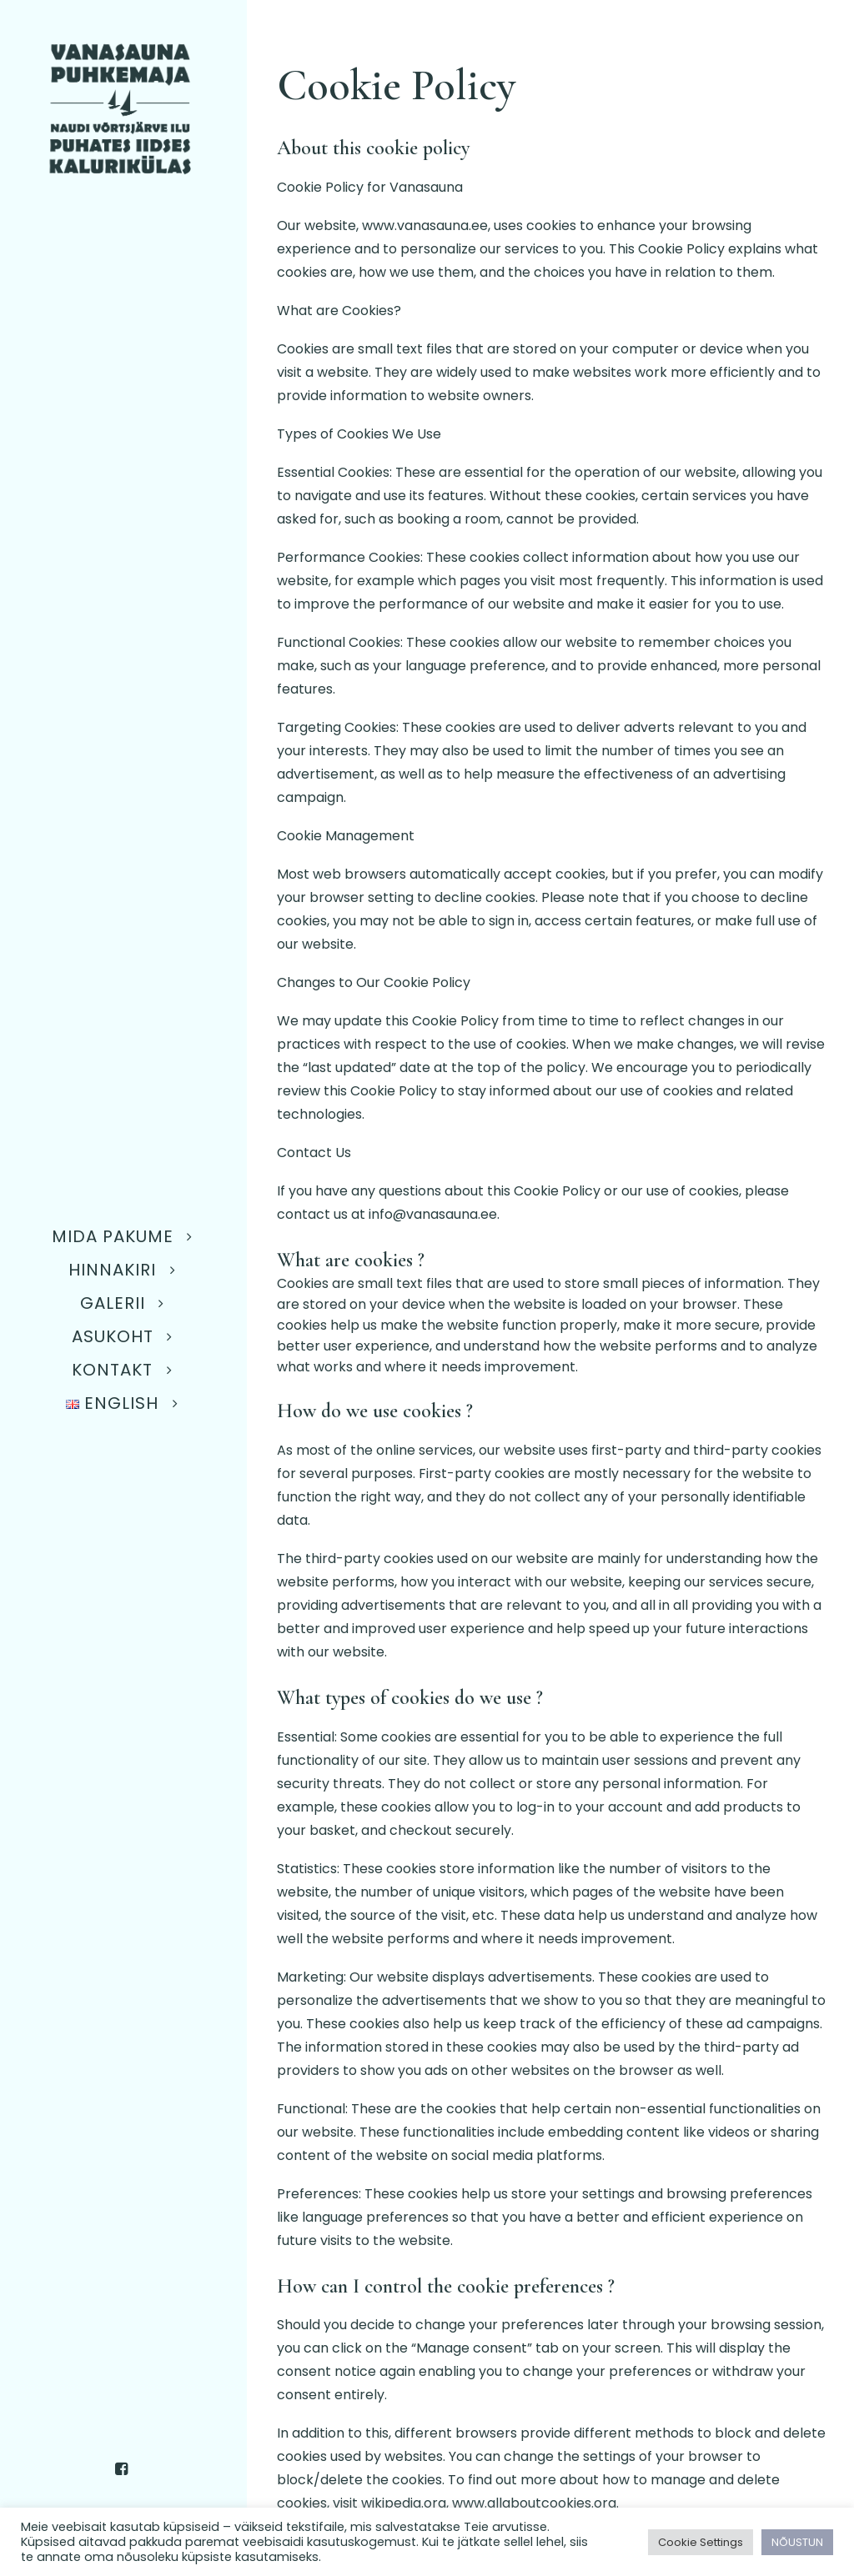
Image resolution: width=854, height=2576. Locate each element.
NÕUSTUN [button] (797, 2542)
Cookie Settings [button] (700, 2542)
